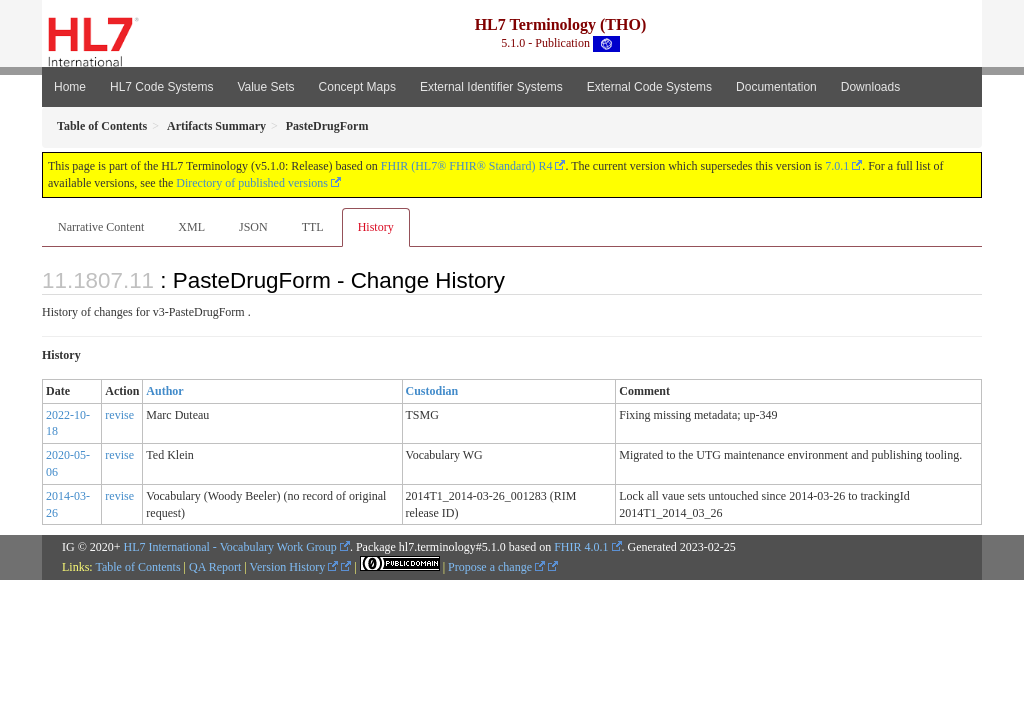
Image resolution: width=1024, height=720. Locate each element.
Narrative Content (101, 227)
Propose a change (496, 567)
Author (164, 391)
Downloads (870, 87)
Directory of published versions (252, 183)
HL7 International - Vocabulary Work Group (230, 547)
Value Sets (265, 87)
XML (191, 227)
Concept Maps (357, 87)
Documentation (776, 87)
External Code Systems (649, 87)
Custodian (432, 391)
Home (70, 87)
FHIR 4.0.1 (581, 547)
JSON (253, 227)
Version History (294, 567)
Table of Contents (137, 567)
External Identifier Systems (491, 87)
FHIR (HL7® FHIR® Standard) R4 (467, 166)
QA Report (215, 567)
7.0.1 (837, 166)
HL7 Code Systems (161, 87)
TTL (313, 227)
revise (119, 415)
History (376, 227)
